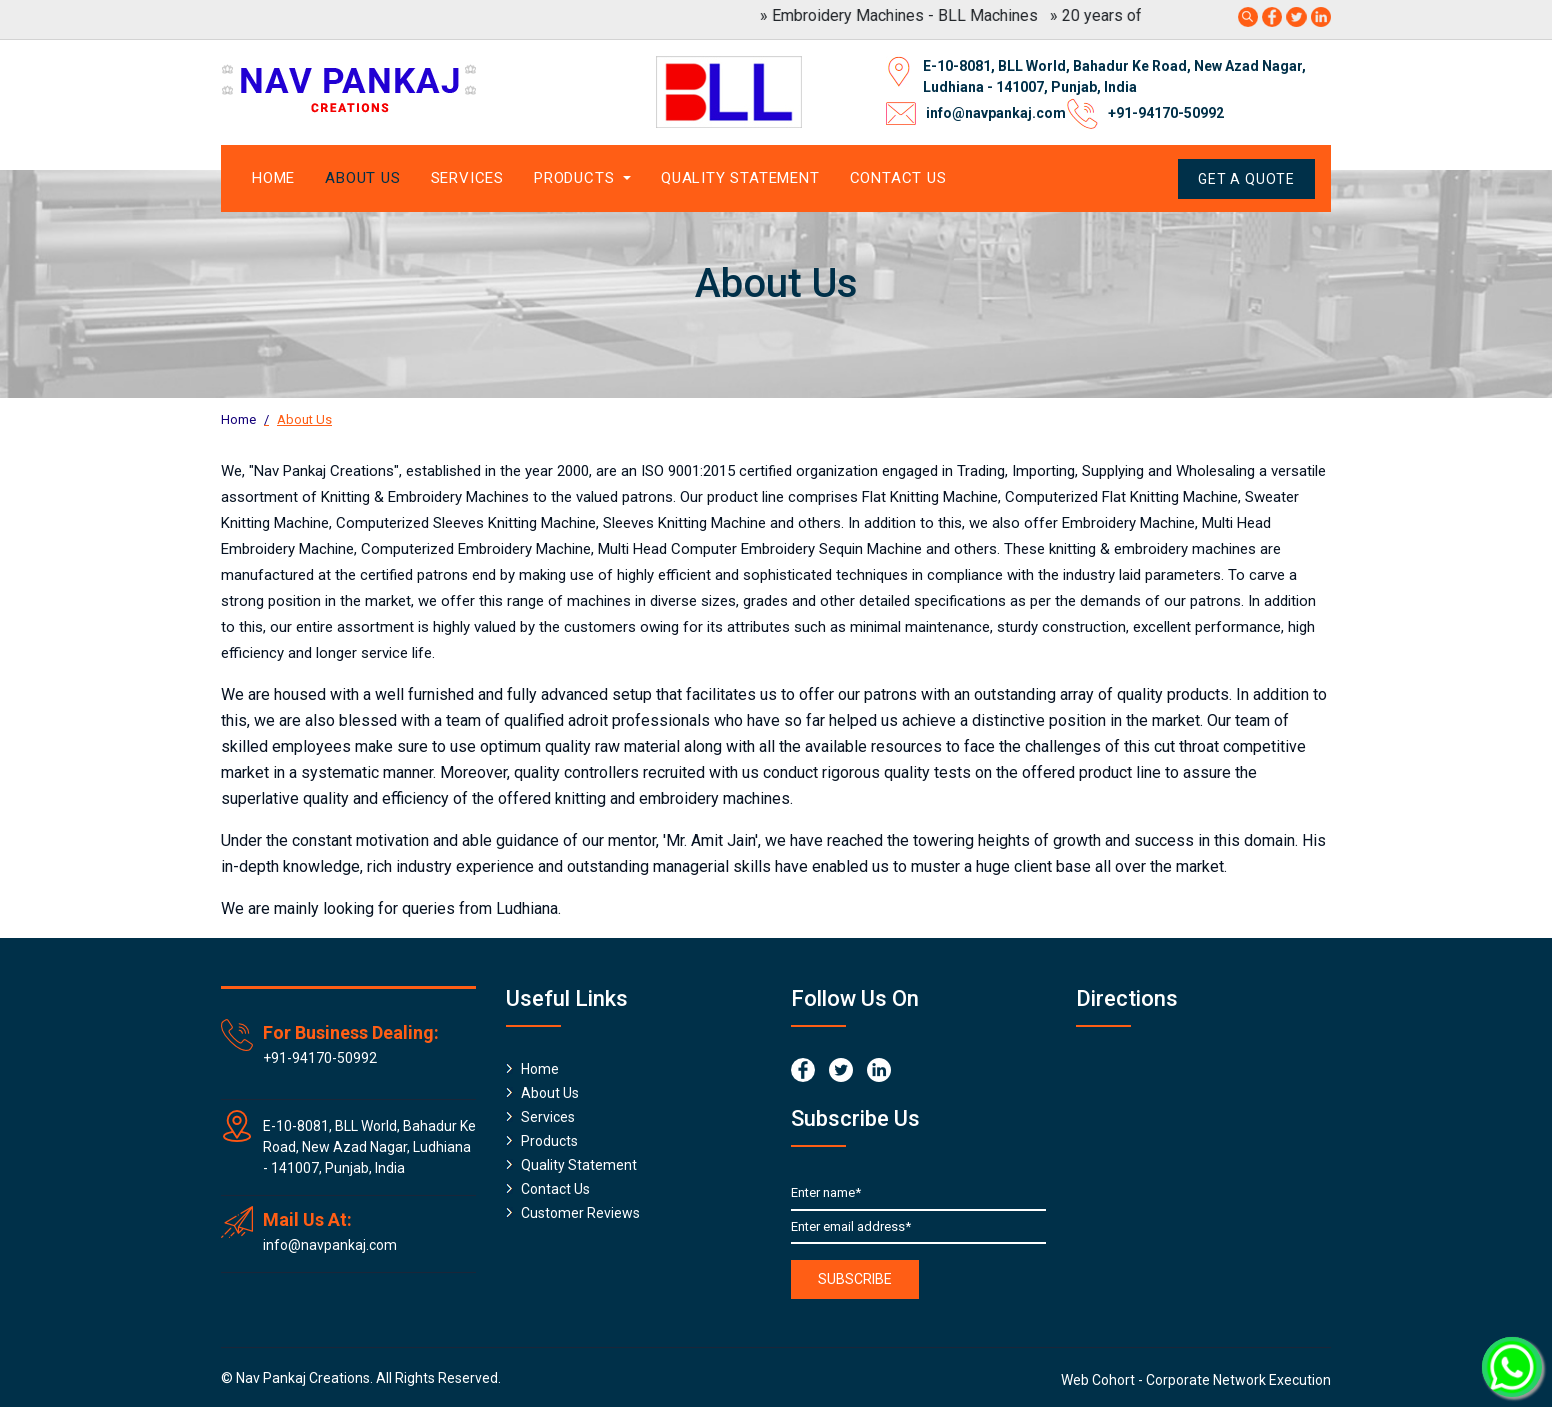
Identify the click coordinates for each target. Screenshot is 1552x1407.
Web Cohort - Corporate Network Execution (1196, 1380)
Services (467, 178)
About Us (362, 178)
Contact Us (898, 178)
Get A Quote (1246, 179)
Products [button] (576, 178)
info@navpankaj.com (996, 113)
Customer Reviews (580, 1213)
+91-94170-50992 (1166, 113)
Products (549, 1141)
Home (273, 178)
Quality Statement (740, 178)
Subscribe (855, 1279)
